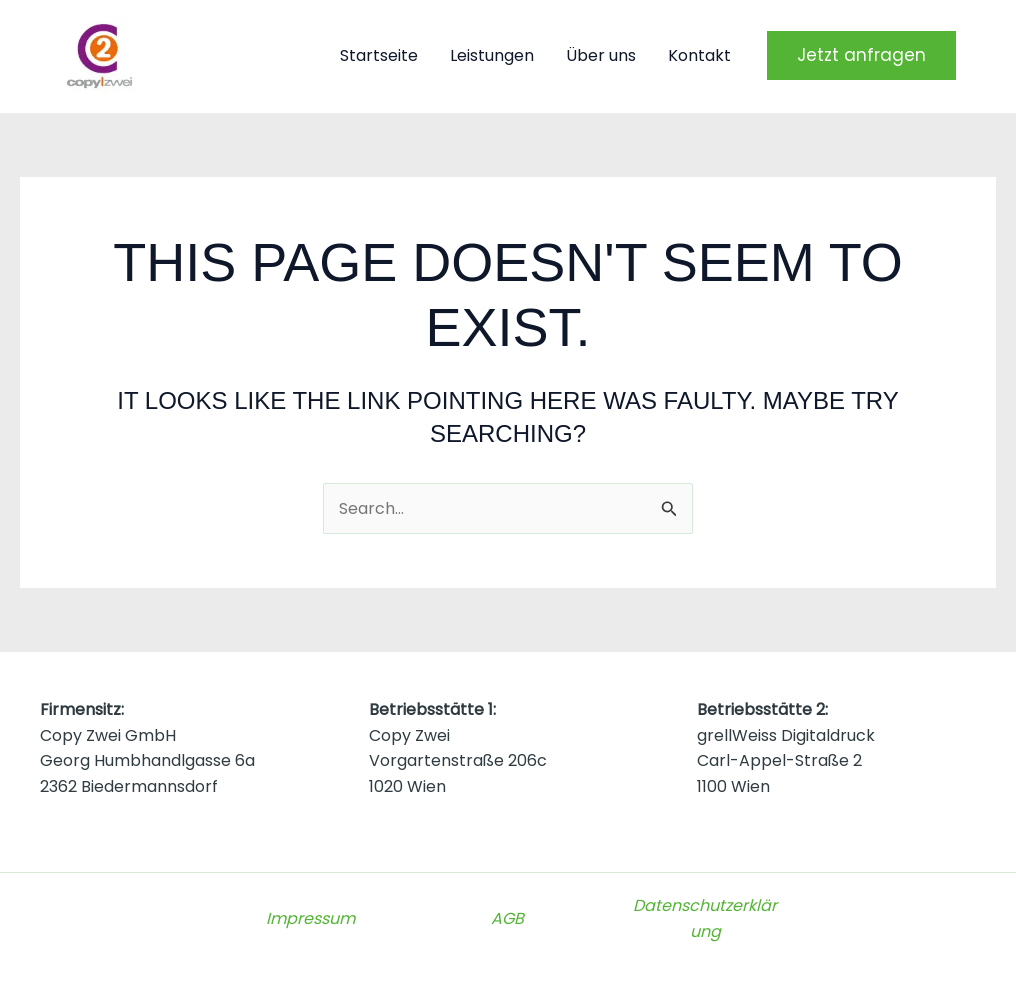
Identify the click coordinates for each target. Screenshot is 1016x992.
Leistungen (492, 55)
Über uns (601, 55)
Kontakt (699, 55)
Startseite (379, 55)
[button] (861, 55)
